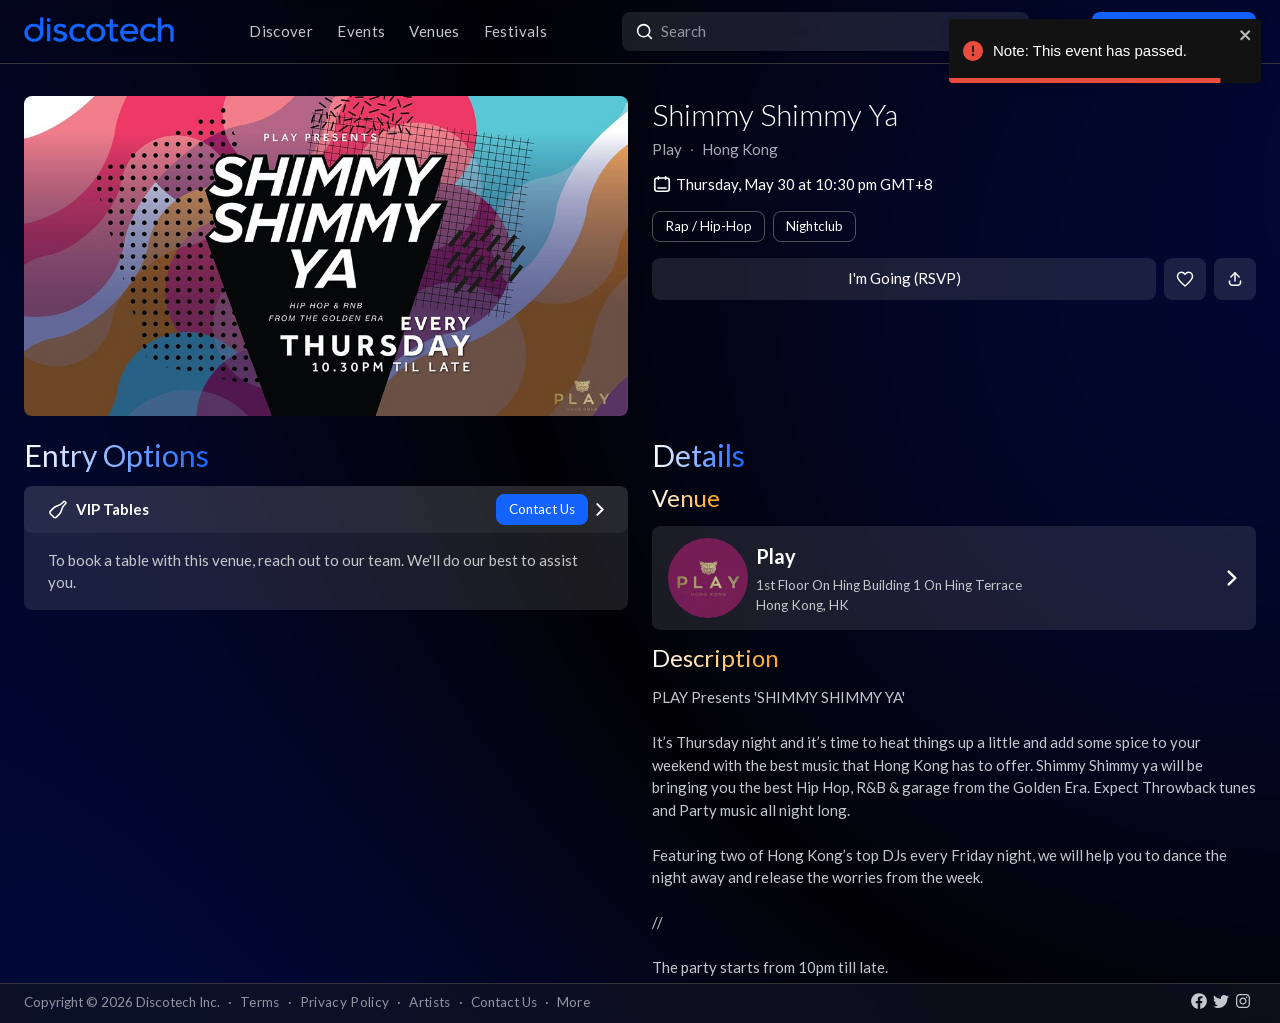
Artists (429, 1002)
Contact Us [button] (504, 1002)
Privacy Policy (345, 1002)
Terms (260, 1002)
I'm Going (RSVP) (904, 278)
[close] (1246, 35)
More (573, 1002)
